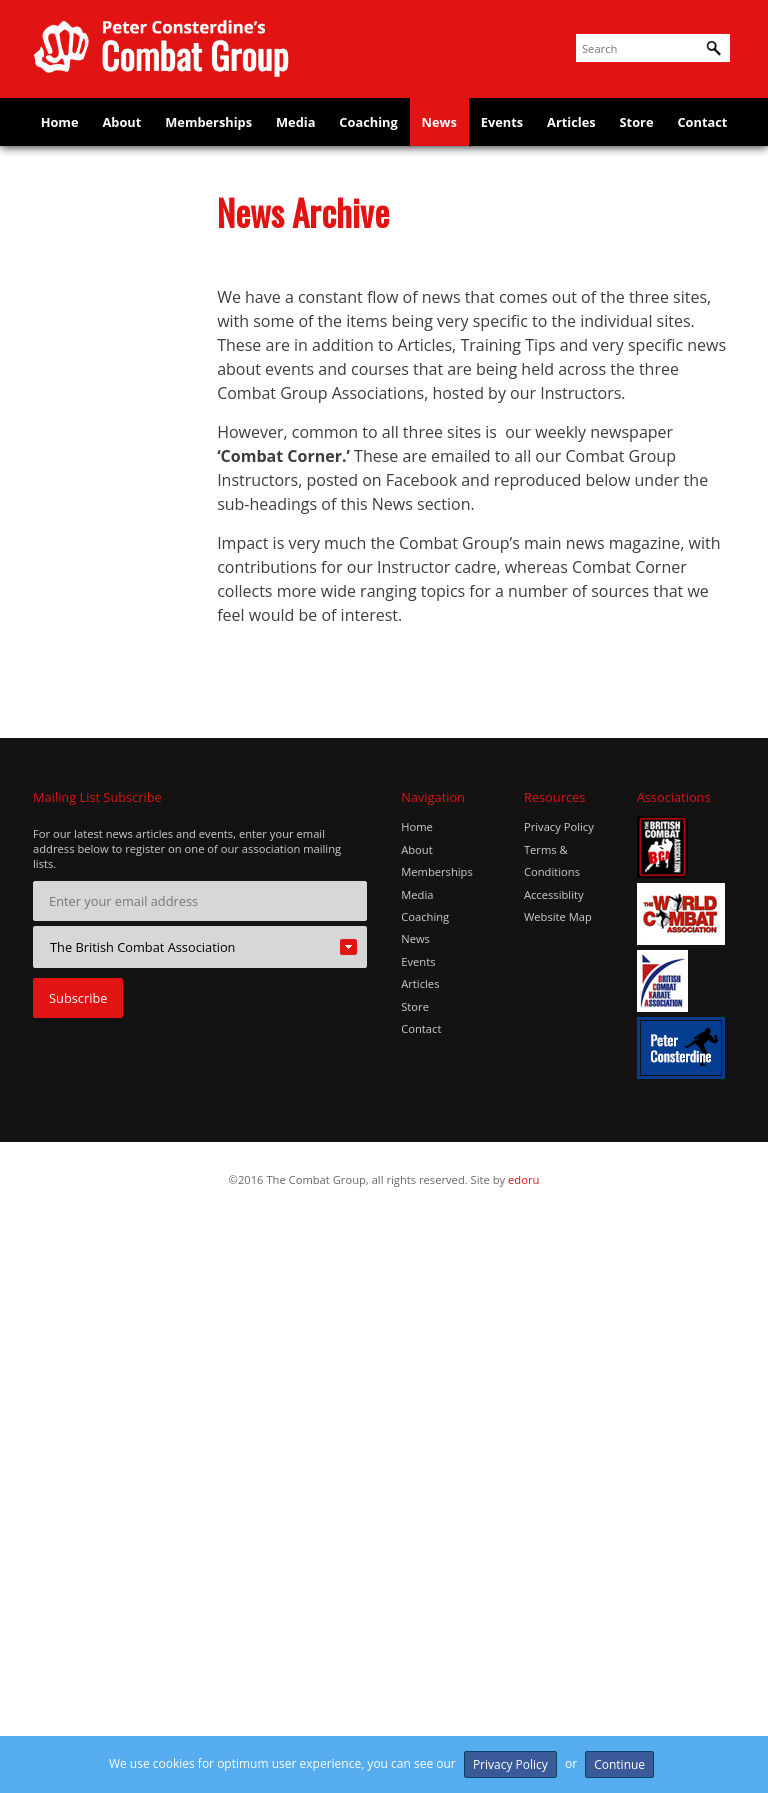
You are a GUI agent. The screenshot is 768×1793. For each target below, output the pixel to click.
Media (295, 124)
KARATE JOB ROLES (102, 957)
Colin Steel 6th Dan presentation (102, 362)
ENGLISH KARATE (97, 520)
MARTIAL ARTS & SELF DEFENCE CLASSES (95, 1062)
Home (59, 124)
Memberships (208, 124)
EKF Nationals (86, 483)
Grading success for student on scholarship (104, 678)
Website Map (558, 1493)
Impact (66, 784)
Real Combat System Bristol (107, 1123)
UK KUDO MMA (91, 1236)
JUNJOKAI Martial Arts (96, 828)
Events (502, 124)
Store (637, 124)
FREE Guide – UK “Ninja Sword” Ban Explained (100, 610)
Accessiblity (554, 1470)
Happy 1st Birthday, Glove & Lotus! (104, 738)
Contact (703, 124)
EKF (57, 446)
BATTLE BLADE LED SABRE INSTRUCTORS (102, 302)
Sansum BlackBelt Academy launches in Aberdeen (101, 1183)
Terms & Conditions (552, 1436)
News (439, 124)
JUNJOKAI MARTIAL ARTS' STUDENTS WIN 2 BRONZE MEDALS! (102, 897)
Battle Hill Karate (96, 250)
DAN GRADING (89, 408)
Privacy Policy (559, 1403)
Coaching (368, 124)
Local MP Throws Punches (96, 1002)
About (121, 124)
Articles (571, 124)
